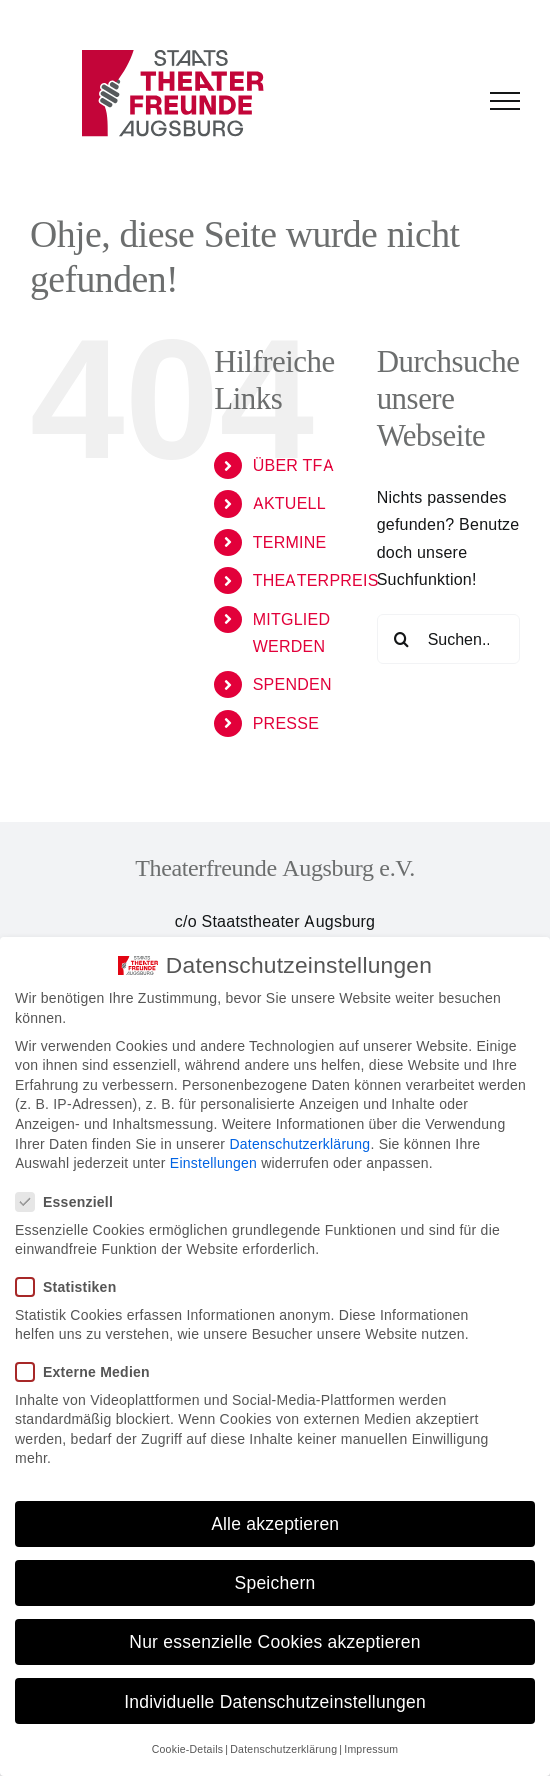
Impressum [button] (371, 1749)
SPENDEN (292, 684)
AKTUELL (289, 503)
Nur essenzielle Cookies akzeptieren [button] (274, 1641)
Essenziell (72, 1201)
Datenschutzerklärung (299, 1143)
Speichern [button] (275, 1582)
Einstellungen (213, 1162)
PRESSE (286, 723)
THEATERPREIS (316, 580)
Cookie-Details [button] (188, 1749)
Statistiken (74, 1286)
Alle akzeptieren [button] (275, 1523)
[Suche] (402, 639)
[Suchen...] (448, 639)
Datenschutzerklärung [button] (283, 1749)
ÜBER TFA (293, 465)
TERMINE (290, 542)
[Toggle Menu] (505, 101)
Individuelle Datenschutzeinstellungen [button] (275, 1701)
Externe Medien (91, 1371)
